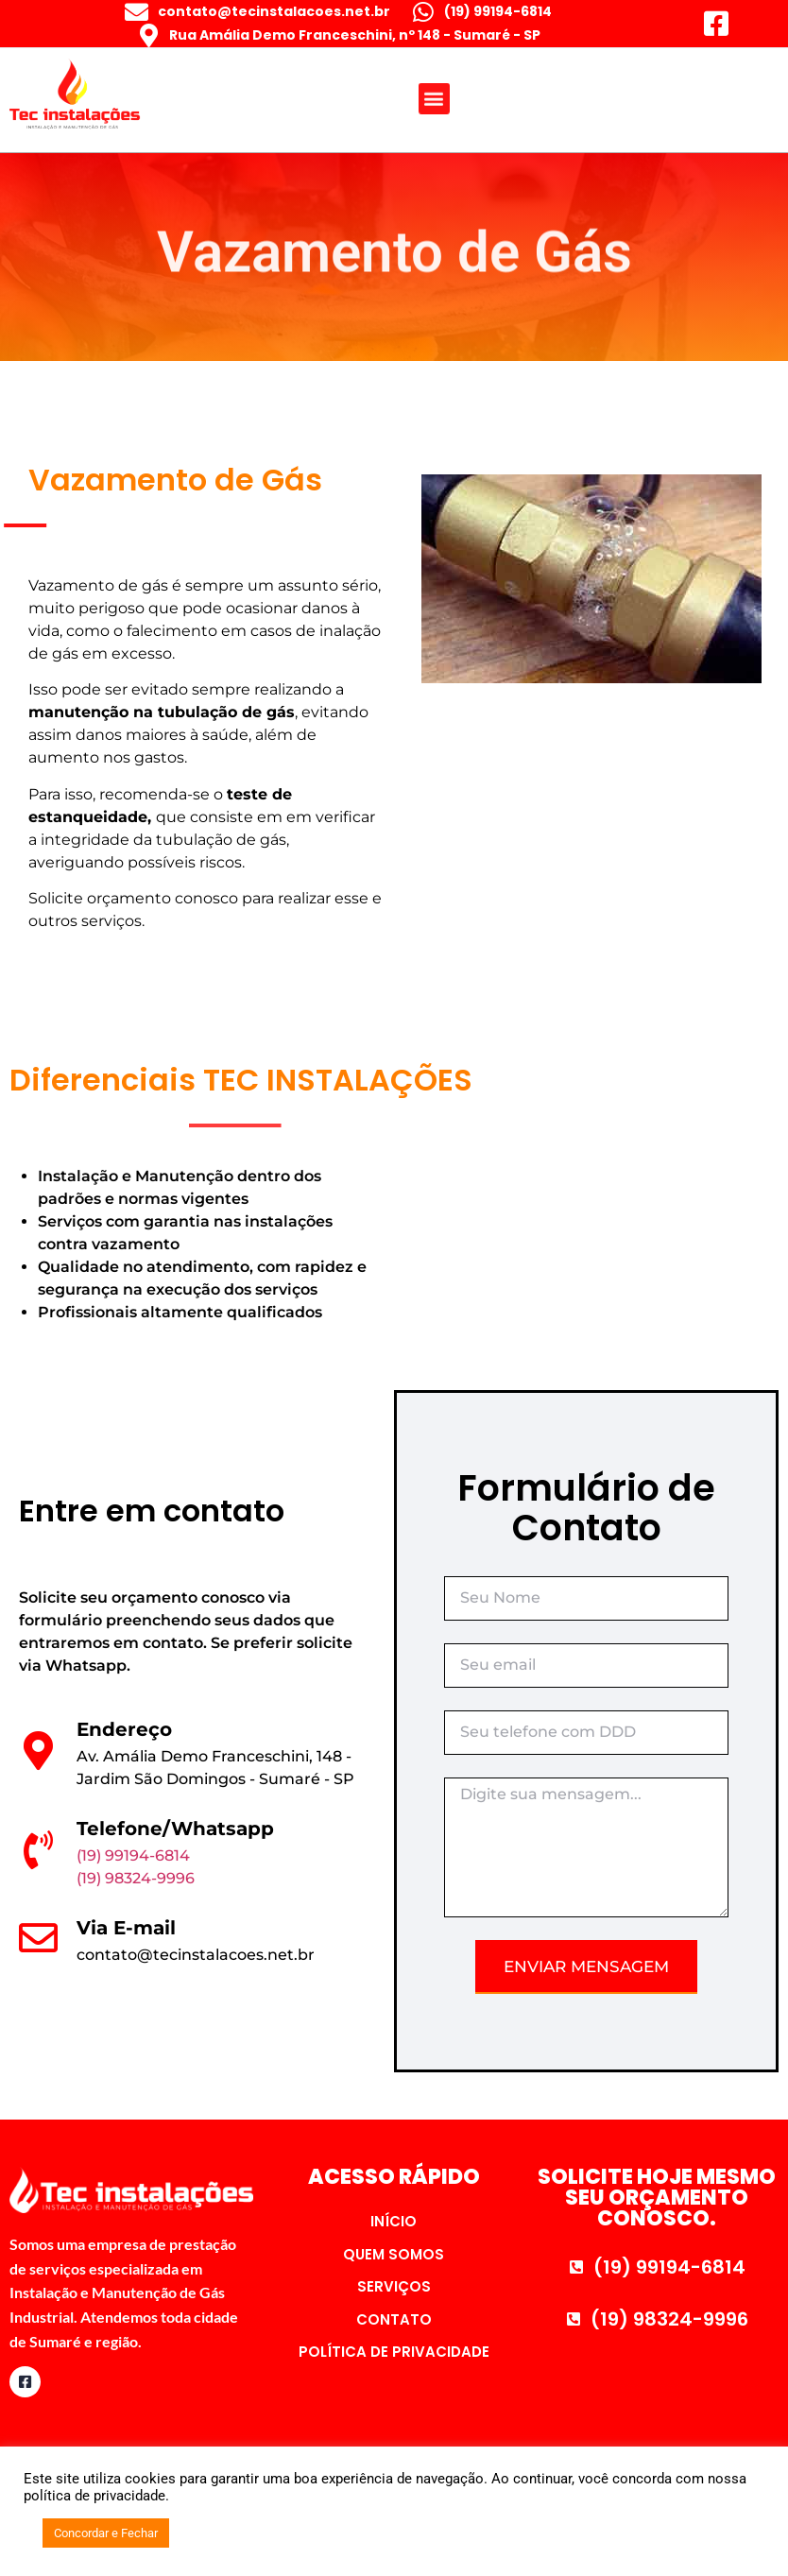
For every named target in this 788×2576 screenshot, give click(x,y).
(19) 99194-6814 (133, 1855)
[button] (434, 92)
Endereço (124, 1729)
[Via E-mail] (38, 1937)
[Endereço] (38, 1750)
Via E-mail (126, 1927)
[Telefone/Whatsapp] (38, 1849)
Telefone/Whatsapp (175, 1828)
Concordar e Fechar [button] (106, 2533)
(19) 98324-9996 (136, 1878)
